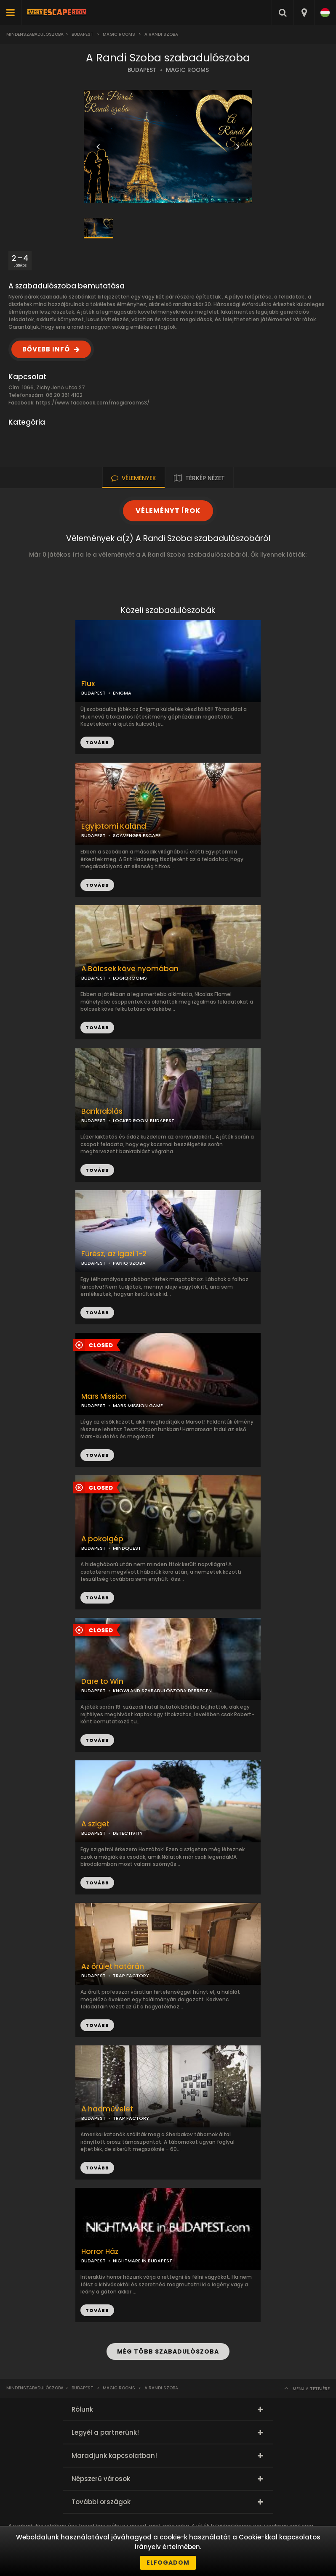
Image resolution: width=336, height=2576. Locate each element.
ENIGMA (122, 693)
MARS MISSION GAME (138, 1405)
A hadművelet (107, 2109)
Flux (88, 683)
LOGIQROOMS (130, 978)
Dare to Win (102, 1681)
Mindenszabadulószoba (35, 34)
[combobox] (304, 12)
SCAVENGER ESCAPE (137, 835)
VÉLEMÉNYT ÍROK (168, 510)
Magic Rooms (119, 34)
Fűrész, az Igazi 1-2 (114, 1254)
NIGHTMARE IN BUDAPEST (142, 2260)
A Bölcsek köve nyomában (130, 968)
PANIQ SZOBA (129, 1263)
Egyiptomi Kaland (113, 826)
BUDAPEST (142, 70)
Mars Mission (104, 1396)
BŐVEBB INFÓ (46, 349)
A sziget (95, 1824)
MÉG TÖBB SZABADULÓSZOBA (168, 2351)
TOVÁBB (97, 885)
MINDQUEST (127, 1548)
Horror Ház (99, 2251)
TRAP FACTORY (131, 1975)
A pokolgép (102, 1539)
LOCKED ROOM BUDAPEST (143, 1120)
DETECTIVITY (128, 1833)
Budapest (82, 34)
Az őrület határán (112, 1966)
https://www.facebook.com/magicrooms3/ (92, 402)
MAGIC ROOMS (187, 70)
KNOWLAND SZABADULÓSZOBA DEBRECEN (162, 1690)
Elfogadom (168, 2562)
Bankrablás (102, 1111)
